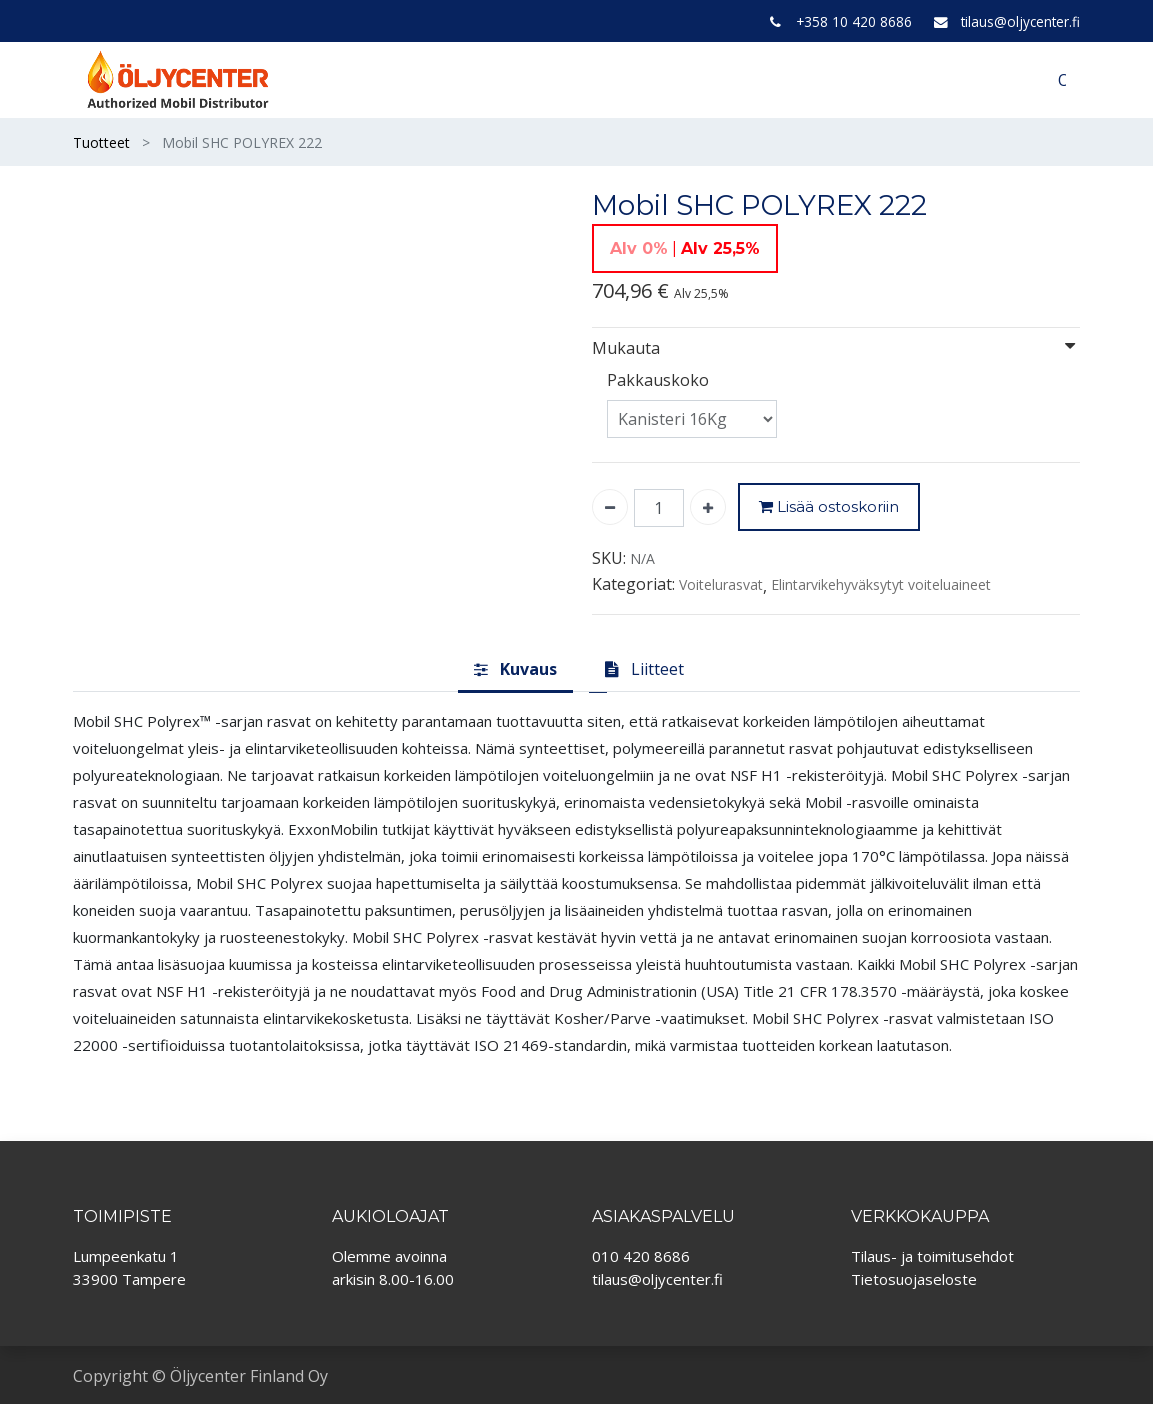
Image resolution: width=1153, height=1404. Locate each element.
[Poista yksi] (610, 507)
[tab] (515, 670)
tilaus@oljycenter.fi (1020, 21)
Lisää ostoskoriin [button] (829, 507)
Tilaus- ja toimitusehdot (932, 1256)
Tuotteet (101, 142)
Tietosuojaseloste (914, 1279)
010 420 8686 (641, 1256)
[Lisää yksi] (708, 507)
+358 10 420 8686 (854, 21)
